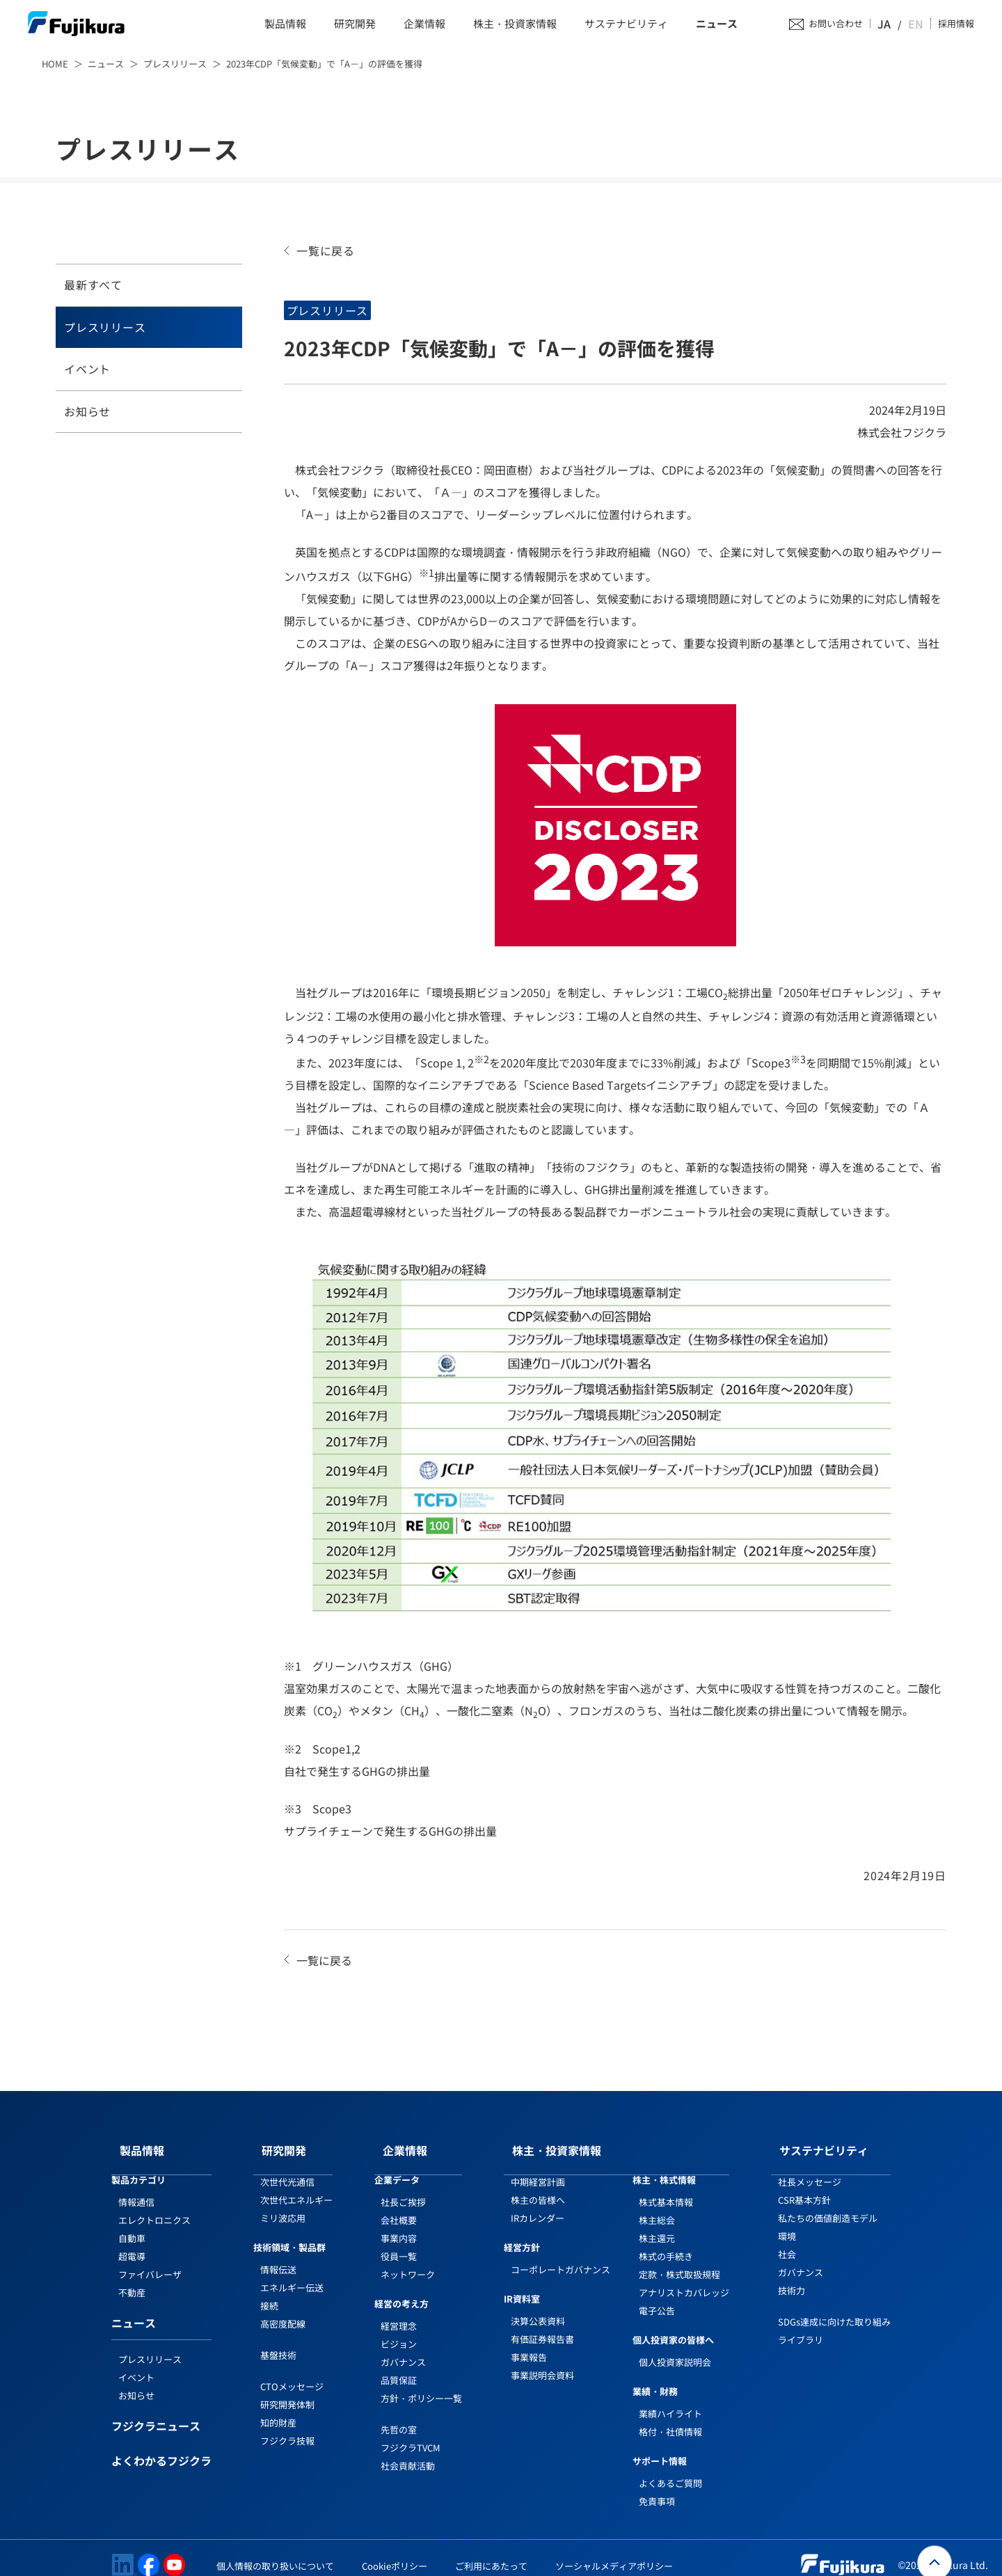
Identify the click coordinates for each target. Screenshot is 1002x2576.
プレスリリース (175, 63)
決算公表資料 (538, 2307)
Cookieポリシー (394, 2552)
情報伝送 (278, 2255)
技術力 (791, 2276)
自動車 (131, 2224)
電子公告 (657, 2296)
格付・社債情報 (670, 2417)
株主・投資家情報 (515, 24)
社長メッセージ (809, 2168)
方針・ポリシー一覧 (421, 2384)
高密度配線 (282, 2309)
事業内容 (399, 2224)
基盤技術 (278, 2341)
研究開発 (355, 24)
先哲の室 (399, 2415)
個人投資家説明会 (675, 2348)
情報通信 (136, 2188)
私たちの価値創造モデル (827, 2204)
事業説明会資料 (542, 2361)
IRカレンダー (537, 2204)
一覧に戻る (325, 250)
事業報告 (529, 2343)
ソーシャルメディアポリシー (614, 2552)
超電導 (131, 2242)
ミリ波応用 (282, 2204)
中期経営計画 (538, 2168)
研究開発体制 (287, 2390)
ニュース (717, 24)
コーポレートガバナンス (560, 2255)
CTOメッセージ (292, 2372)
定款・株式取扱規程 (679, 2260)
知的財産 (278, 2408)
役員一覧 (399, 2242)
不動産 (131, 2278)
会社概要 (399, 2206)
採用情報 (956, 24)
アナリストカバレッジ (684, 2278)
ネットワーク (408, 2260)
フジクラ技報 (287, 2426)
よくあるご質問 (670, 2469)
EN (917, 24)
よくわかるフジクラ (161, 2448)
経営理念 (399, 2312)
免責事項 (657, 2487)
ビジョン (399, 2330)
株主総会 (657, 2206)
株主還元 (657, 2224)
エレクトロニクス (154, 2206)
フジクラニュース (155, 2413)
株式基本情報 (666, 2188)
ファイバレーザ (150, 2260)
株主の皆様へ (538, 2186)
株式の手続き (666, 2242)
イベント (87, 368)
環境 (787, 2222)
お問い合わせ (850, 24)
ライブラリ (800, 2325)
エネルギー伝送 (292, 2273)
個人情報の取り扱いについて (275, 2552)
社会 (787, 2240)
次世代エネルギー (296, 2186)
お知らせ (87, 411)
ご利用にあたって (491, 2552)
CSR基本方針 (804, 2186)
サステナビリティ (626, 24)
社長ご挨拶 (403, 2188)
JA (898, 24)
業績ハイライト (670, 2399)
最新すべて (93, 284)
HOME (55, 63)
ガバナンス (403, 2348)
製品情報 (285, 24)
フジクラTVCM (410, 2433)
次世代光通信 (287, 2168)
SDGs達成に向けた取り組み (834, 2307)
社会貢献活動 (408, 2451)
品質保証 (399, 2366)
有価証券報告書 (542, 2325)
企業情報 (424, 24)
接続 (269, 2291)
